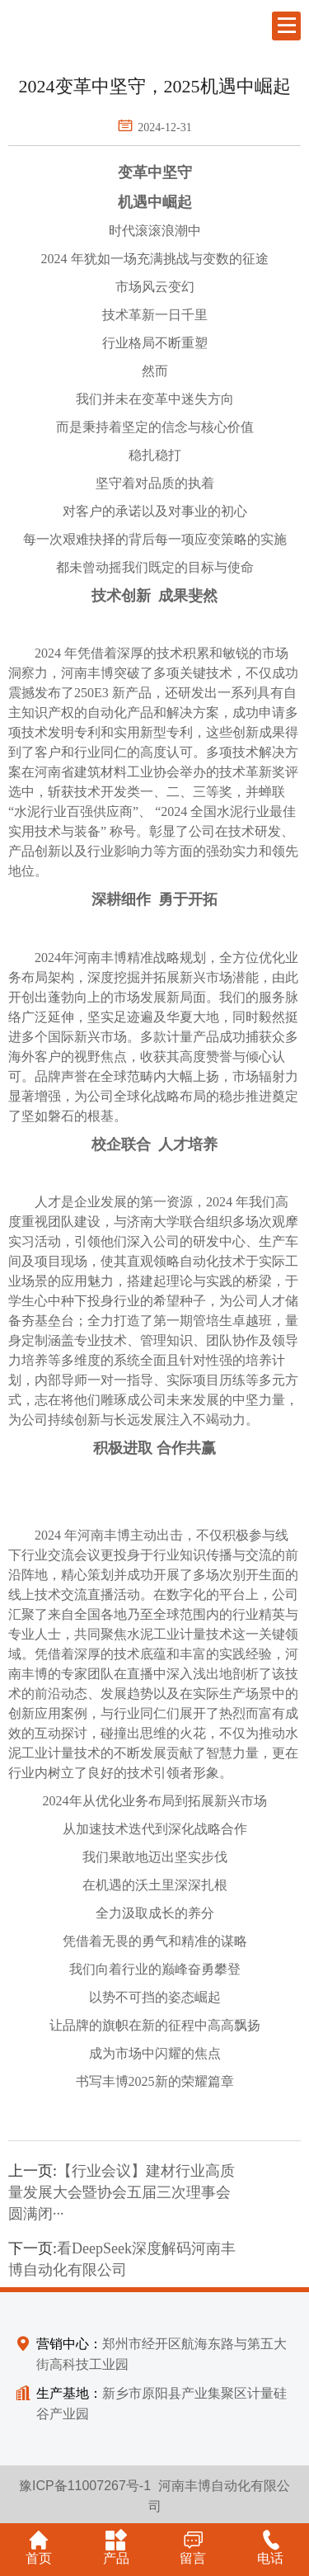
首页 (39, 2546)
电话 (270, 2546)
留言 (193, 2546)
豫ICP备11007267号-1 (85, 2486)
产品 (116, 2546)
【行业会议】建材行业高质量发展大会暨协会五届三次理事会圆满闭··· (121, 2192)
